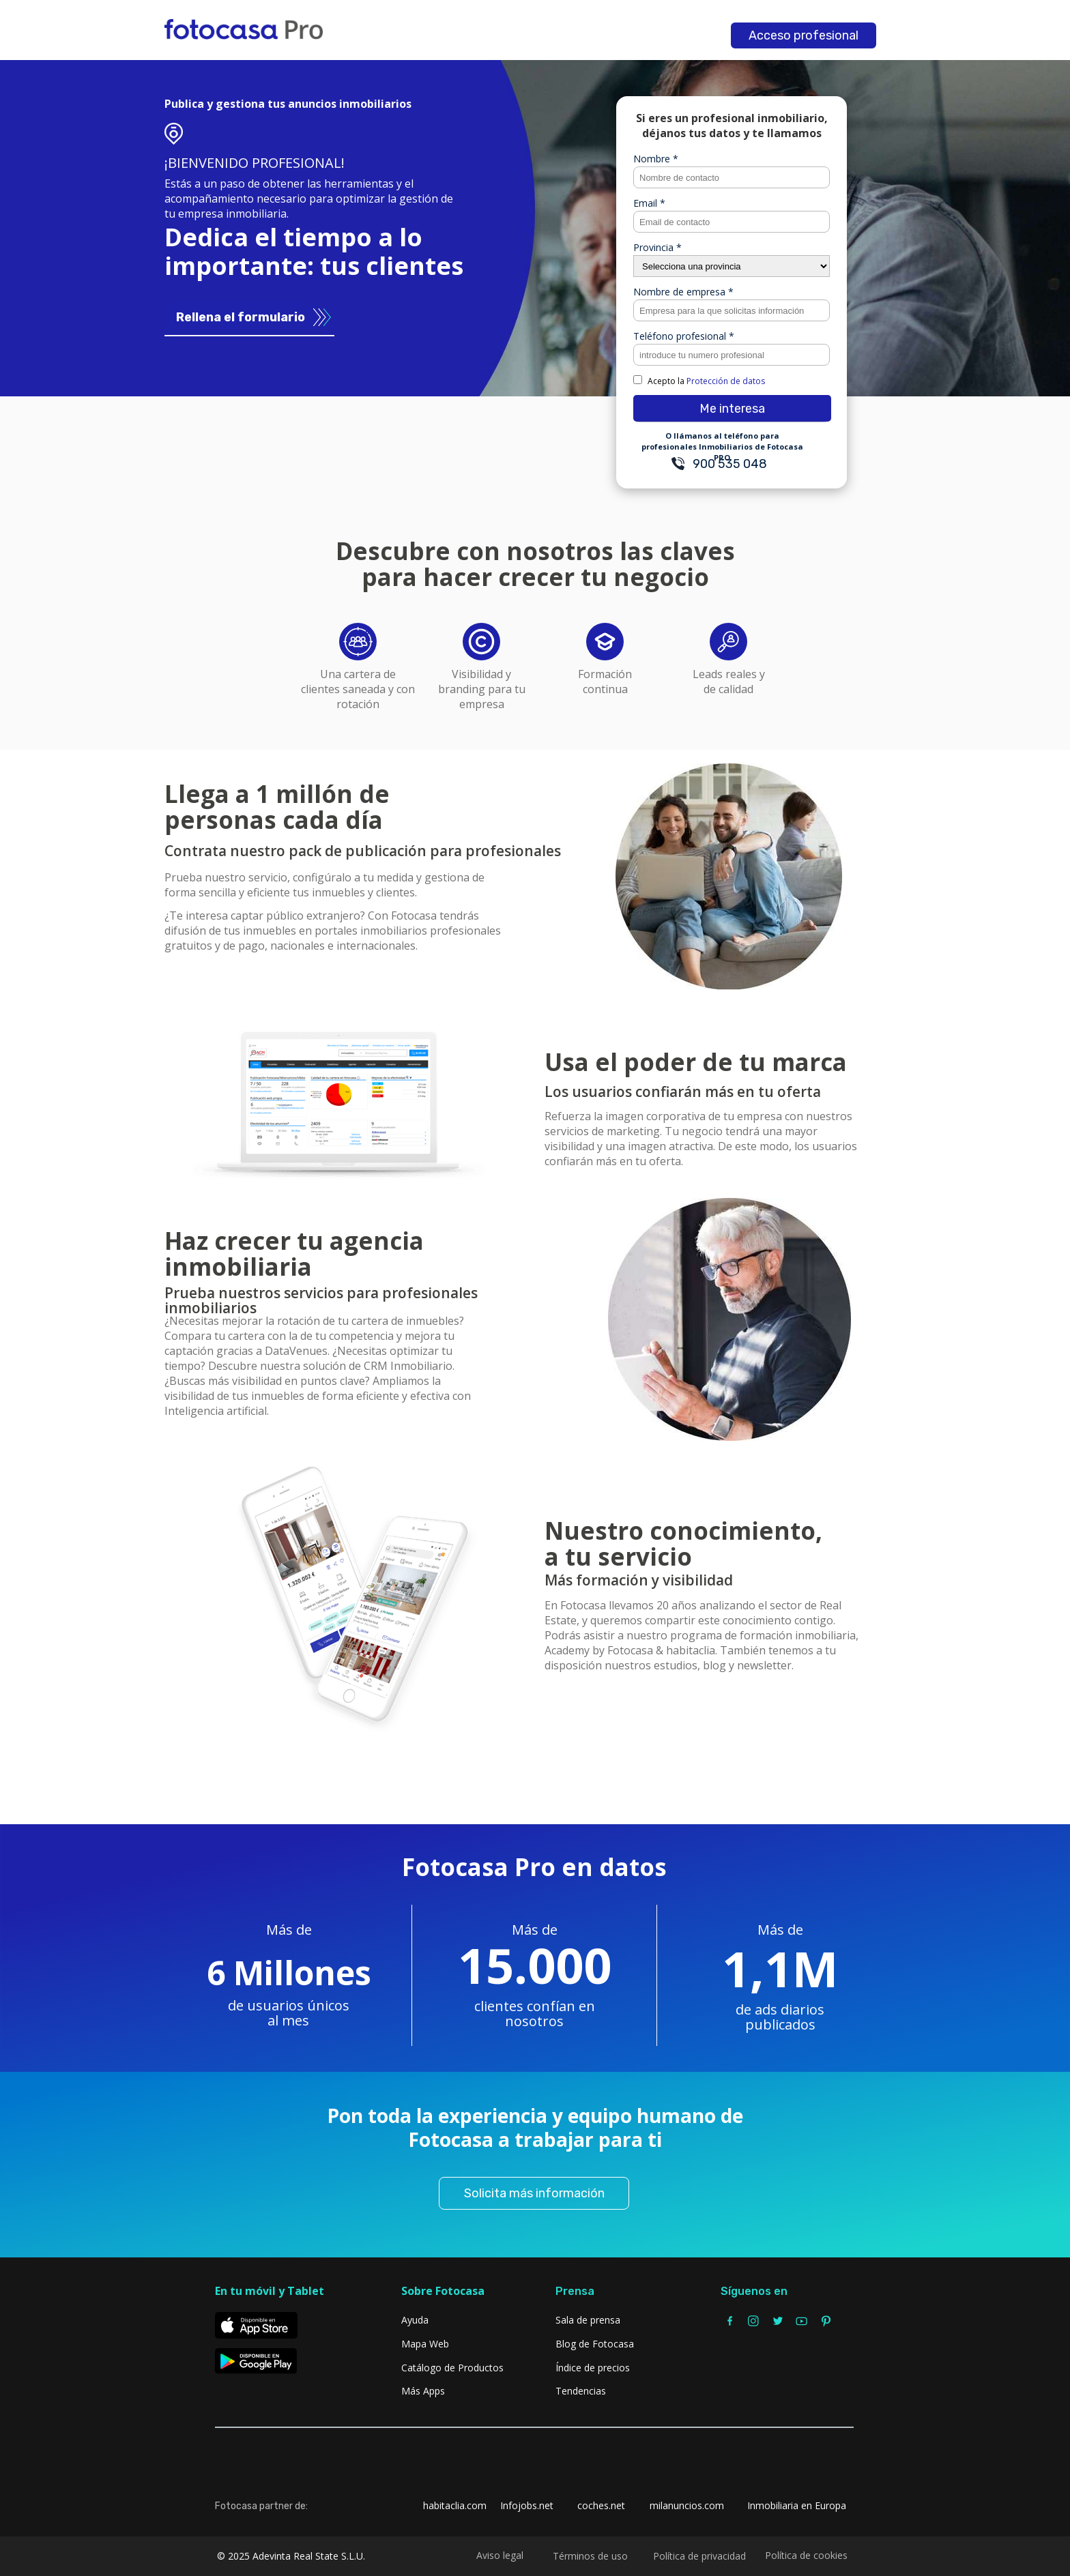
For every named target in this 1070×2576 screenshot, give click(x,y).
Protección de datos (725, 381)
